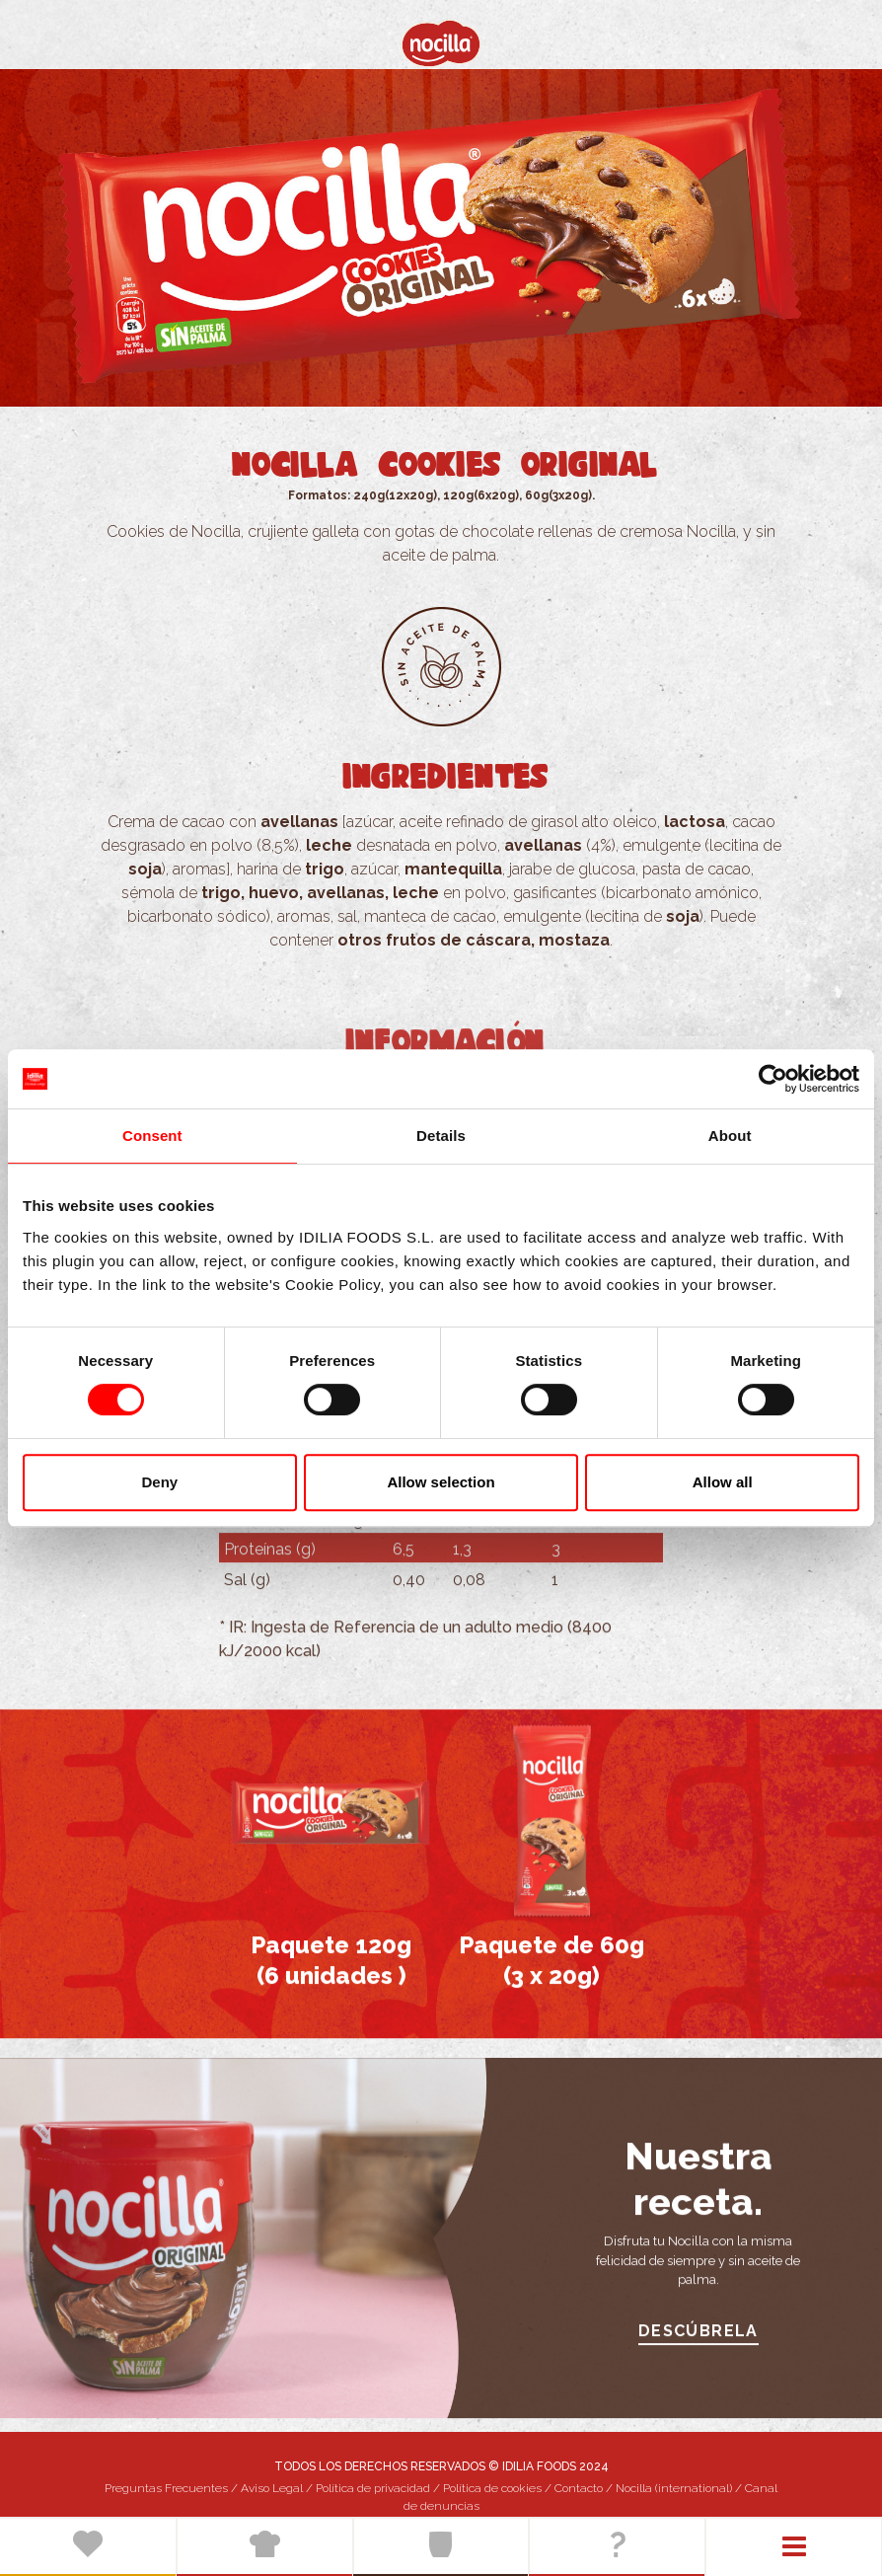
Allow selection (440, 1482)
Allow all (723, 1482)
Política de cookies (492, 2488)
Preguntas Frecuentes (166, 2488)
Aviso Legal (272, 2488)
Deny (159, 1482)
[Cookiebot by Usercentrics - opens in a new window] (773, 1079)
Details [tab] (441, 1135)
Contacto (578, 2488)
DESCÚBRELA (698, 2346)
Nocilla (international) (674, 2488)
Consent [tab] (152, 1135)
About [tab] (730, 1135)
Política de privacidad (373, 2488)
